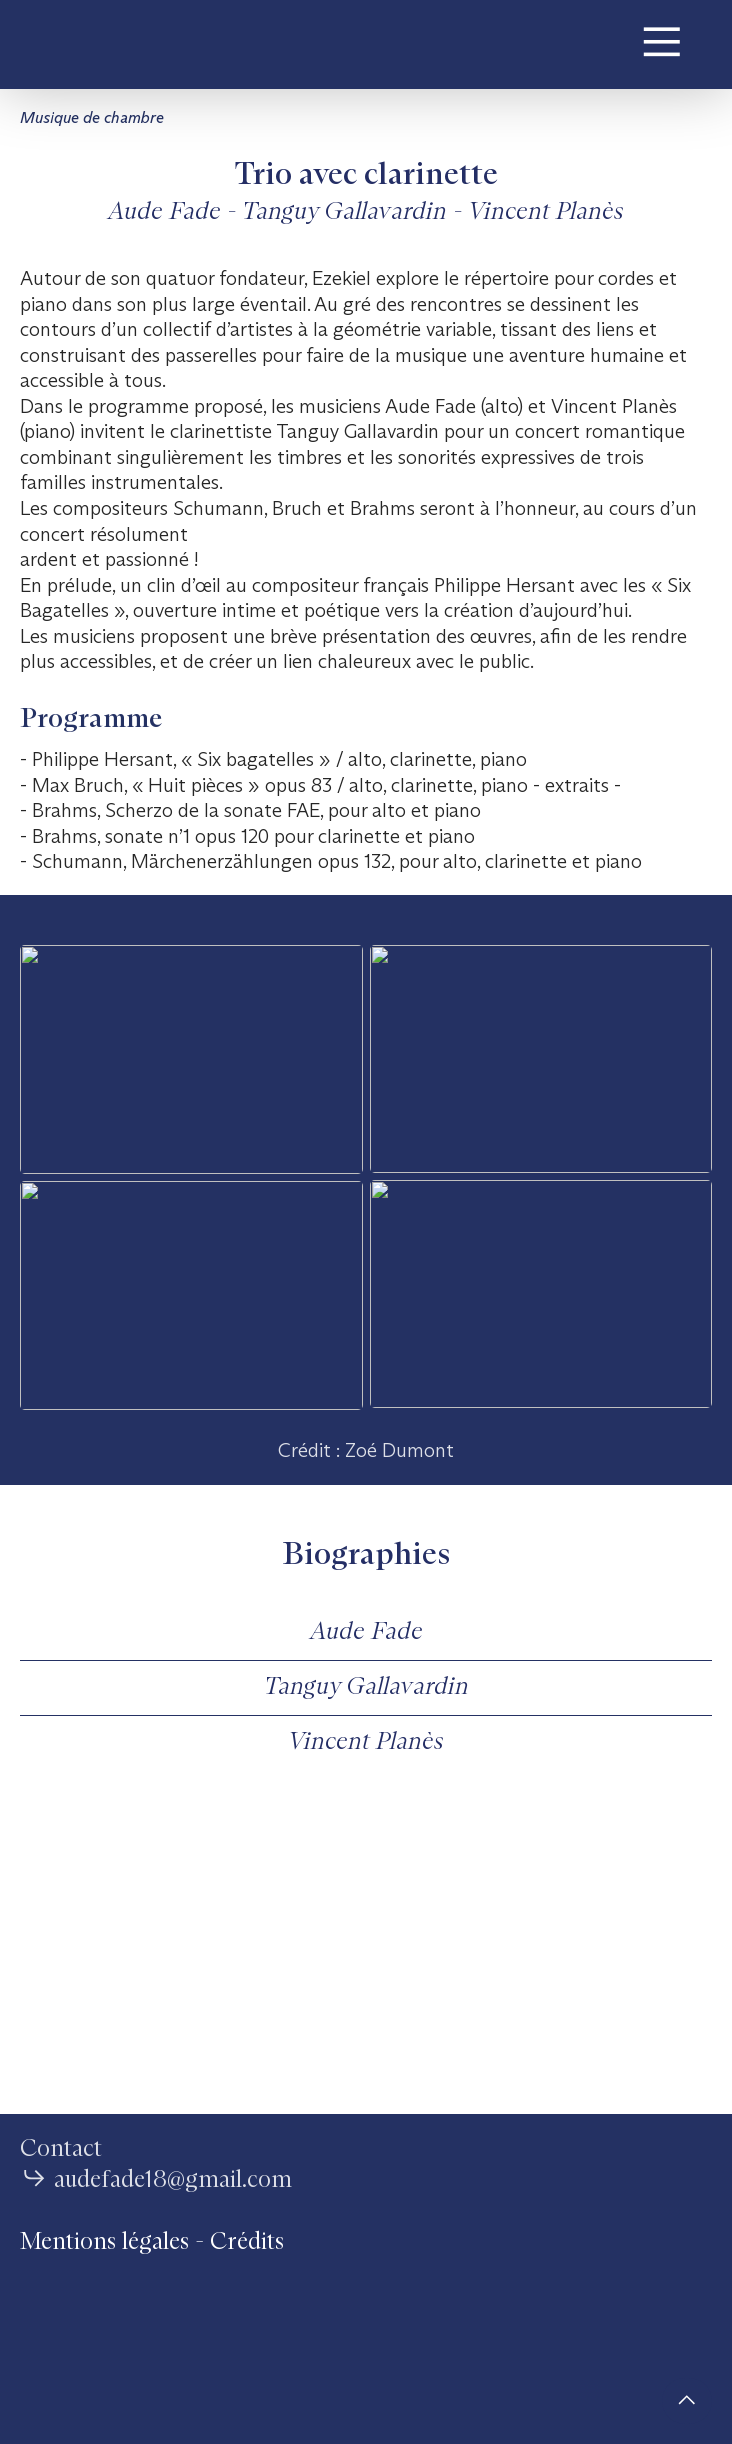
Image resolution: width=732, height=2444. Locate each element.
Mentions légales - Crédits (152, 2242)
